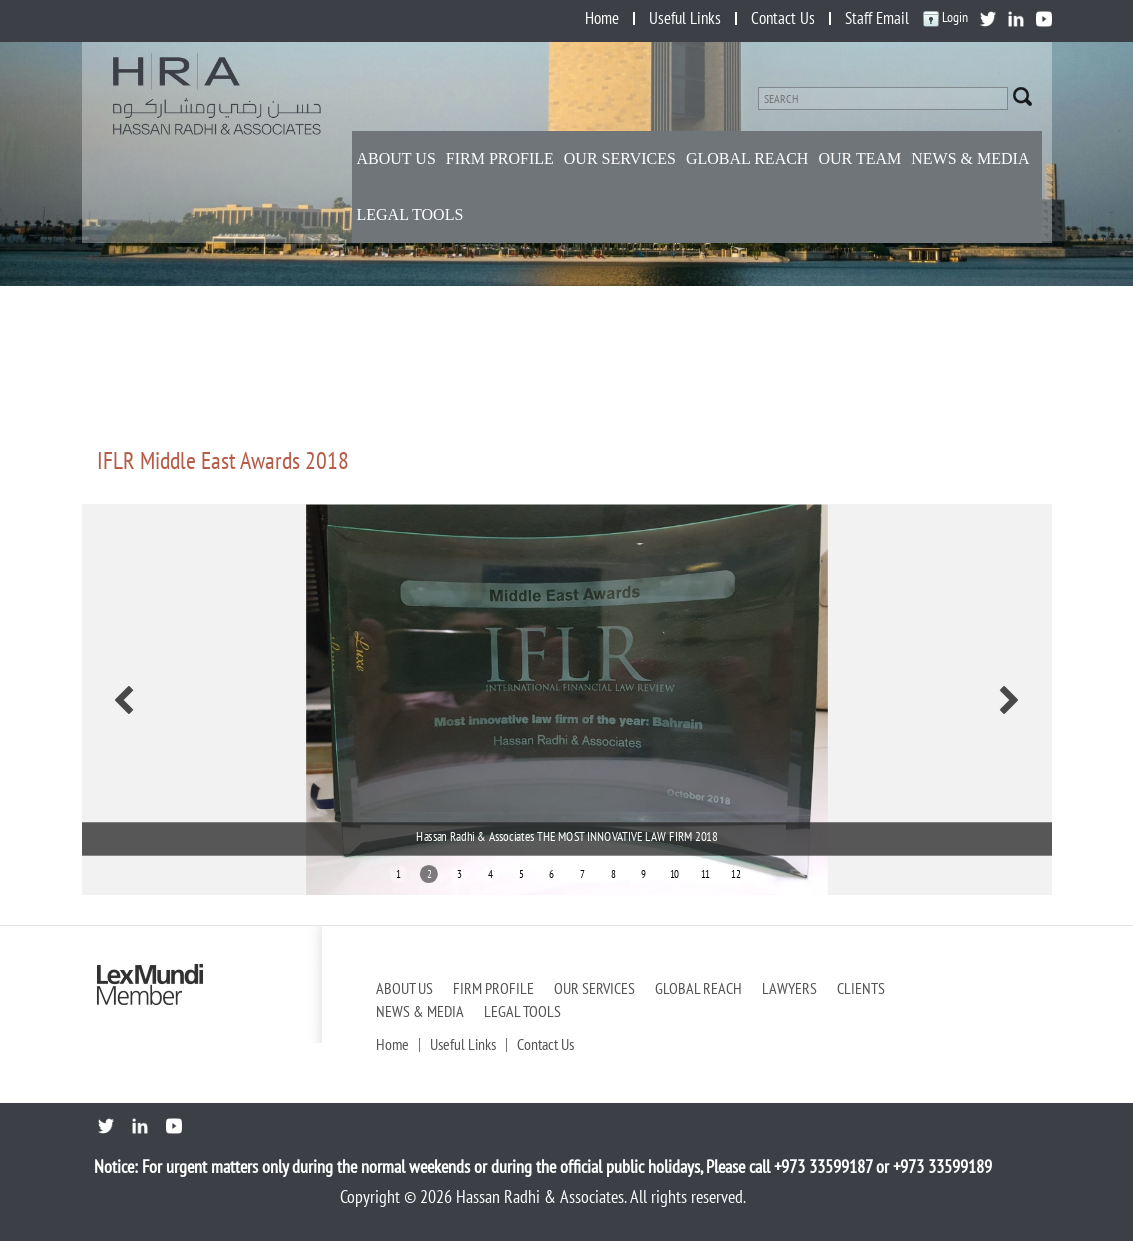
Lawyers (789, 988)
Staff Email (877, 18)
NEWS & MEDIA (970, 158)
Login (945, 17)
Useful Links (685, 18)
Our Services (620, 158)
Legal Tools (410, 214)
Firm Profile (500, 158)
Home (602, 18)
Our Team (859, 158)
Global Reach (747, 158)
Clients (861, 988)
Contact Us (783, 18)
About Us (396, 158)
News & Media (420, 1011)
